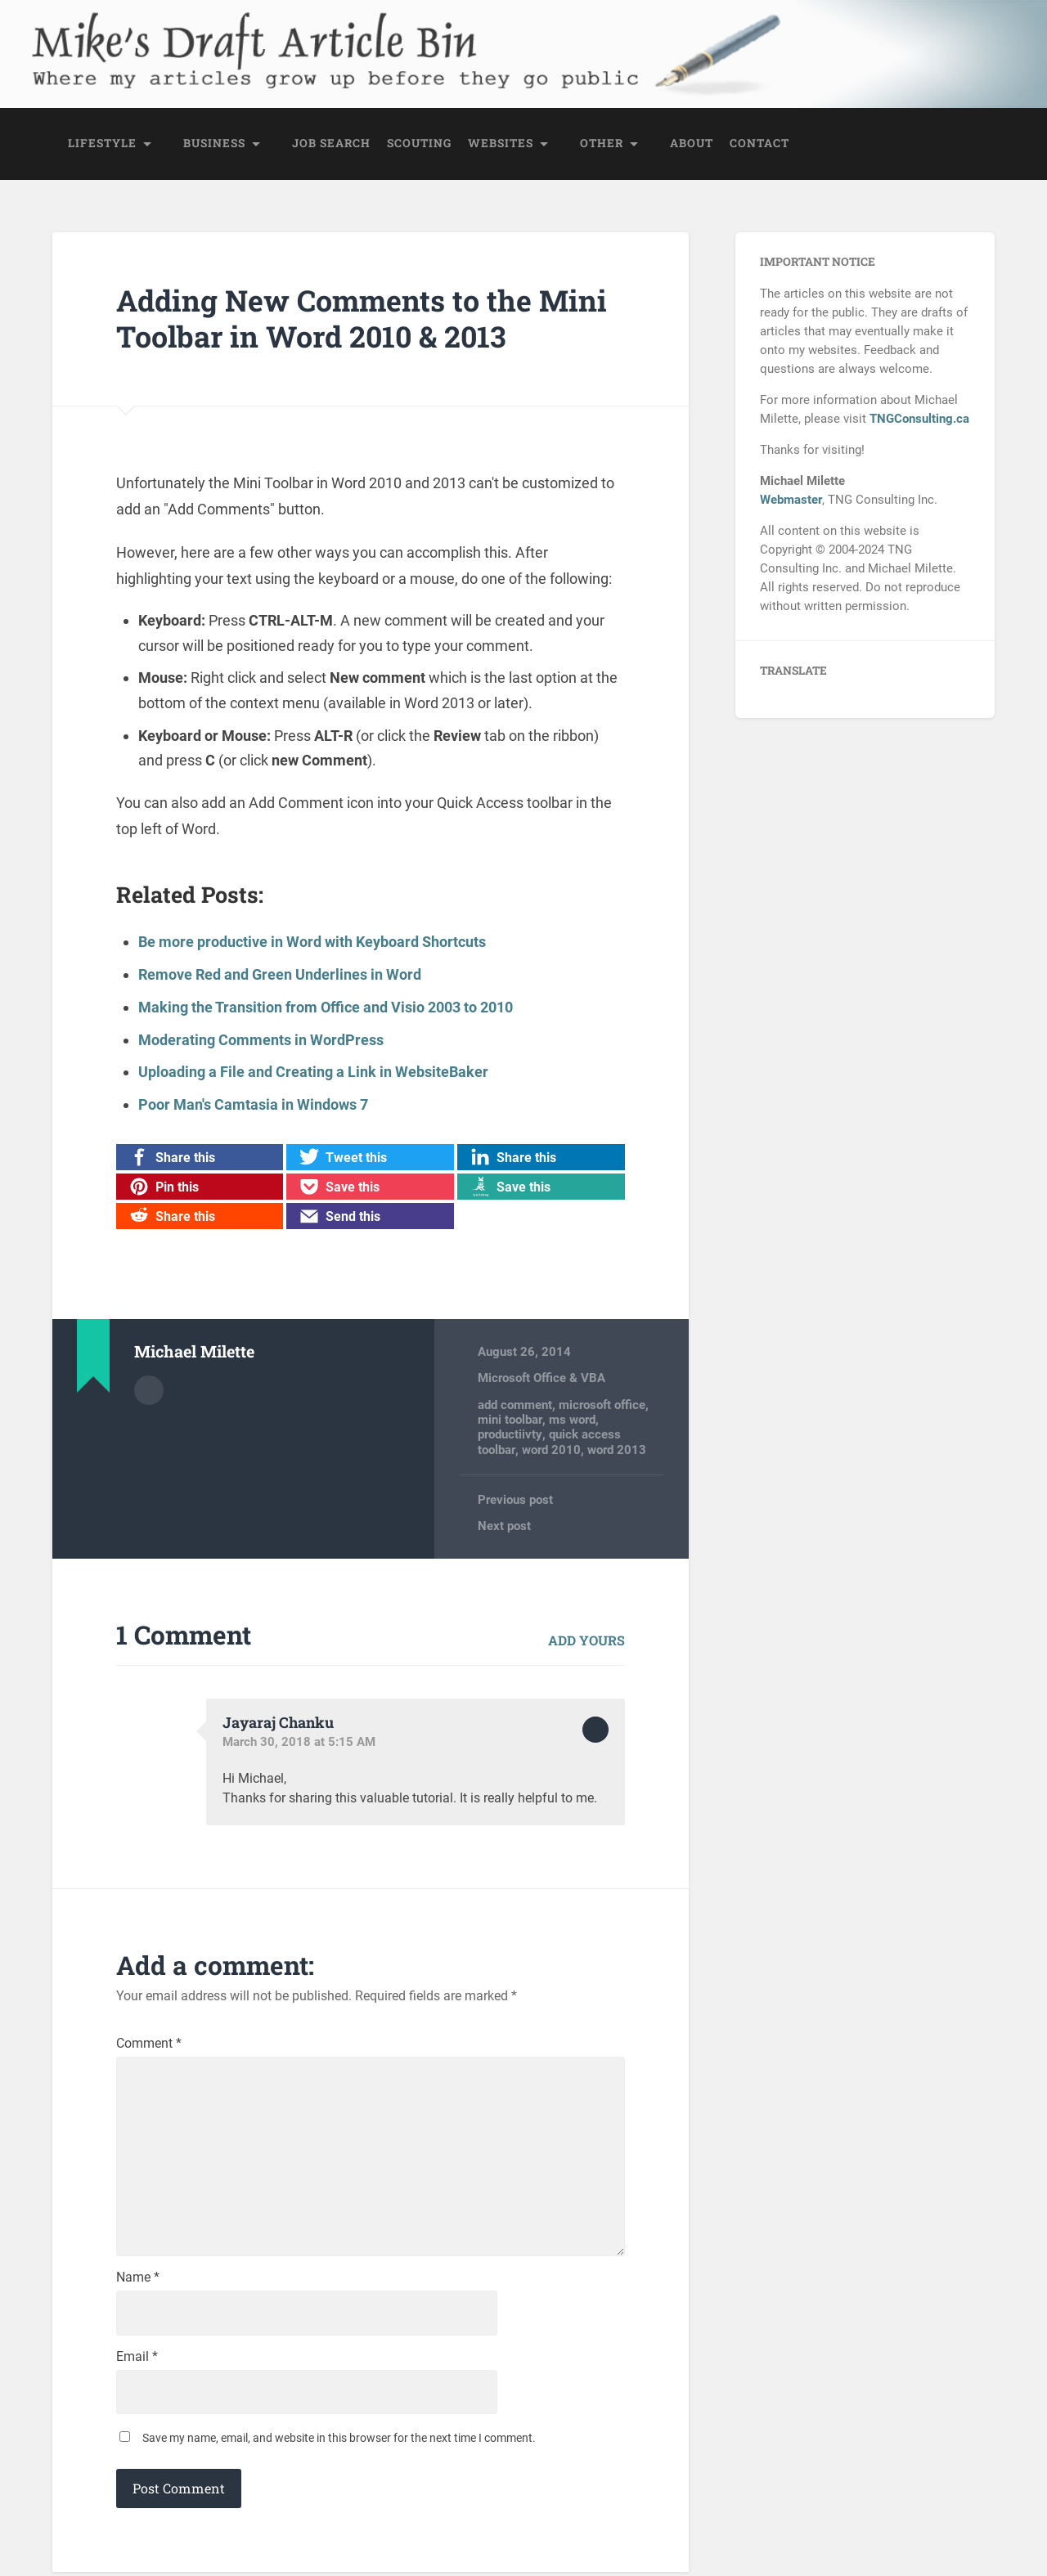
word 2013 (616, 1448)
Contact (759, 144)
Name (138, 2280)
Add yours (586, 1639)
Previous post (515, 1498)
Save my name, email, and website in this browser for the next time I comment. (339, 2441)
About (691, 144)
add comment (515, 1403)
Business (214, 144)
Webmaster (791, 500)
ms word (572, 1418)
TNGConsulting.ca (919, 418)
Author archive (149, 1387)
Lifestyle (102, 144)
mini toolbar (510, 1418)
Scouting (419, 144)
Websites (500, 144)
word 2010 (551, 1448)
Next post (504, 1524)
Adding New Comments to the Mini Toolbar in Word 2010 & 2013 (362, 318)
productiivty (510, 1432)
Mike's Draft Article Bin (244, 37)
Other (601, 144)
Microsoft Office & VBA (541, 1376)
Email (137, 2360)
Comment (149, 2042)
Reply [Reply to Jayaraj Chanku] (595, 1728)
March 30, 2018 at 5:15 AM (298, 1740)
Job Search (331, 144)
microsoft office (602, 1403)
